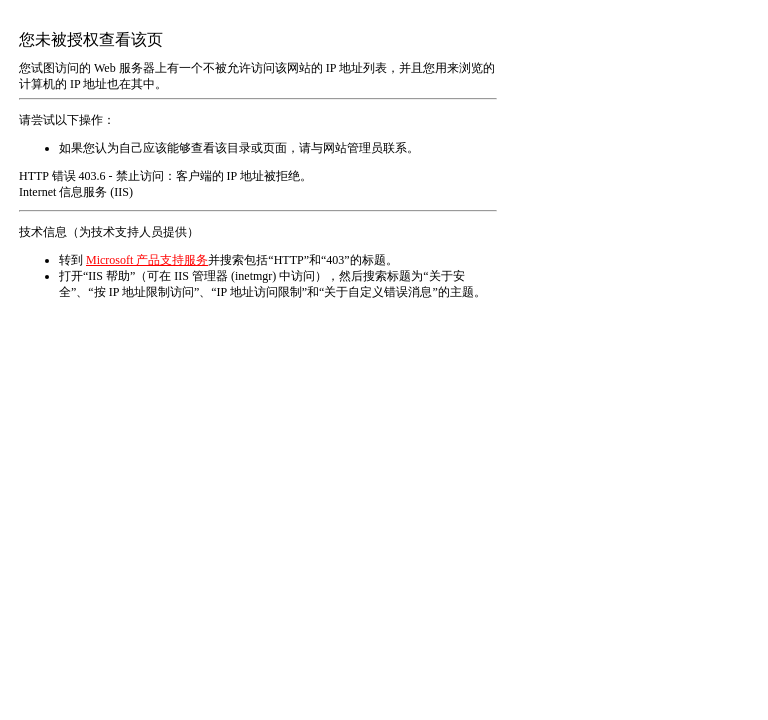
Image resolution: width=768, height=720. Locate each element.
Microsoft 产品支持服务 (147, 260)
